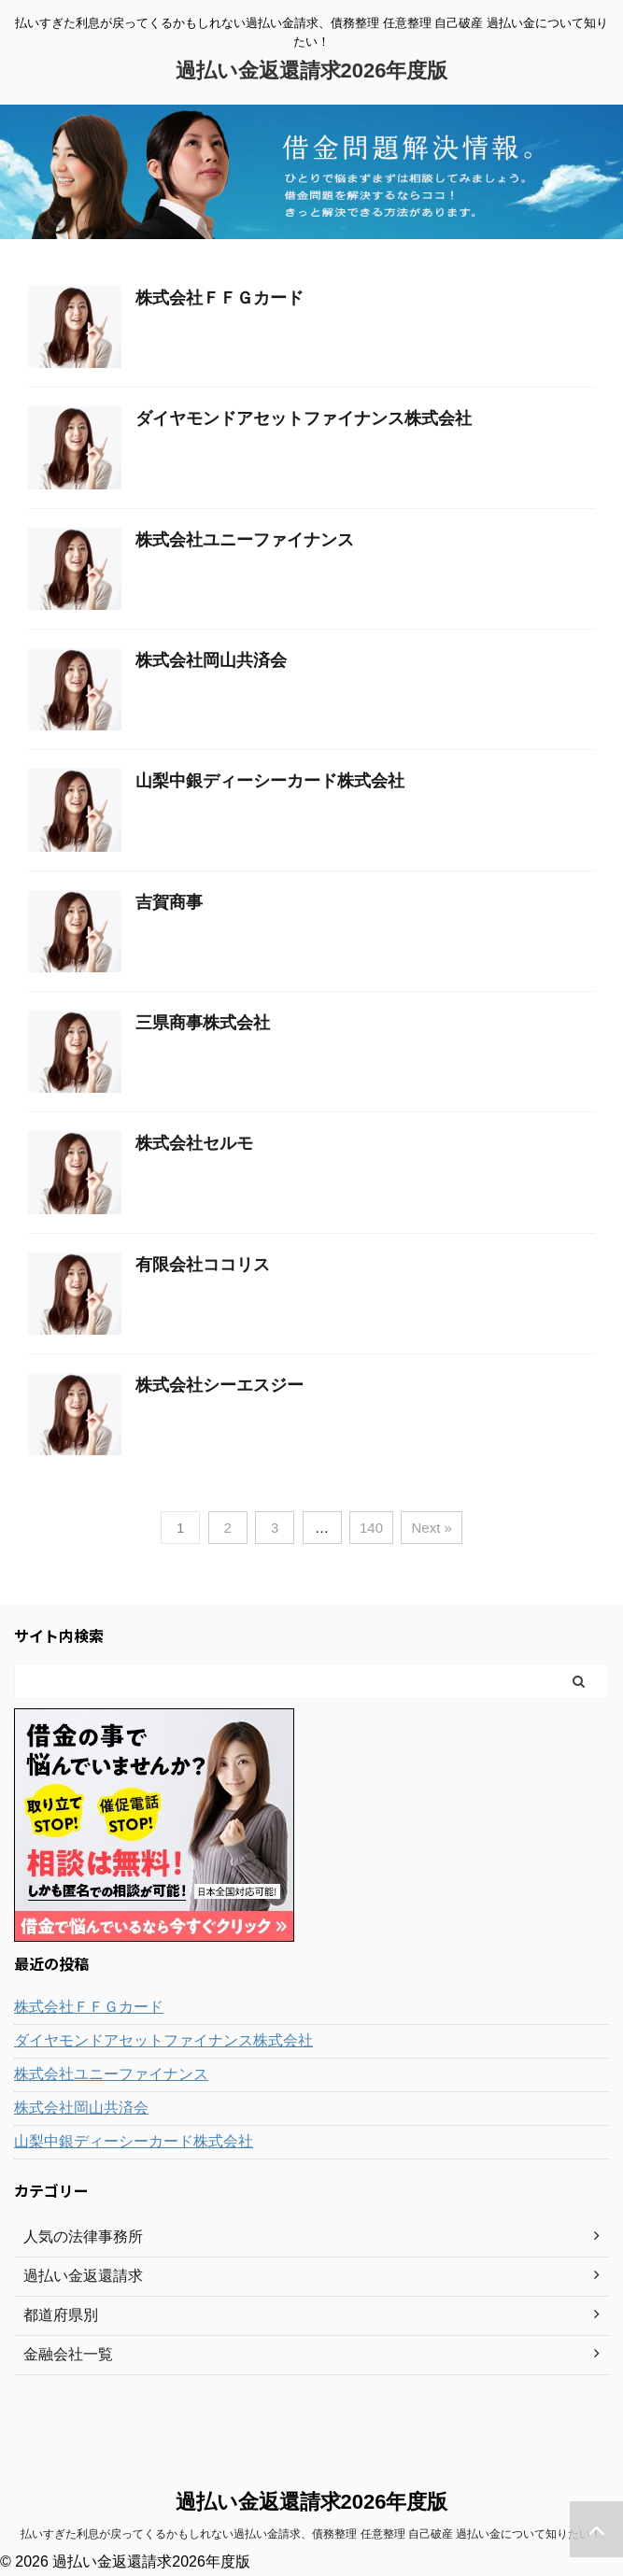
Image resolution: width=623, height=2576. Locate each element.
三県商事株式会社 (202, 1022)
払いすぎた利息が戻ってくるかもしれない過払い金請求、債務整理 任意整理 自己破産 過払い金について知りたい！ (311, 2534)
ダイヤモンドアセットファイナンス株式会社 (303, 418)
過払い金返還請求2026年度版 (312, 70)
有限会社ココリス (202, 1264)
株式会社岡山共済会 (211, 660)
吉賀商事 (169, 902)
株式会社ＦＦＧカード (219, 298)
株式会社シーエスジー (219, 1385)
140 (371, 1528)
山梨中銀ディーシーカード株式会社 (269, 780)
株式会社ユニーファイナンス (244, 540)
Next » (431, 1528)
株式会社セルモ (194, 1143)
